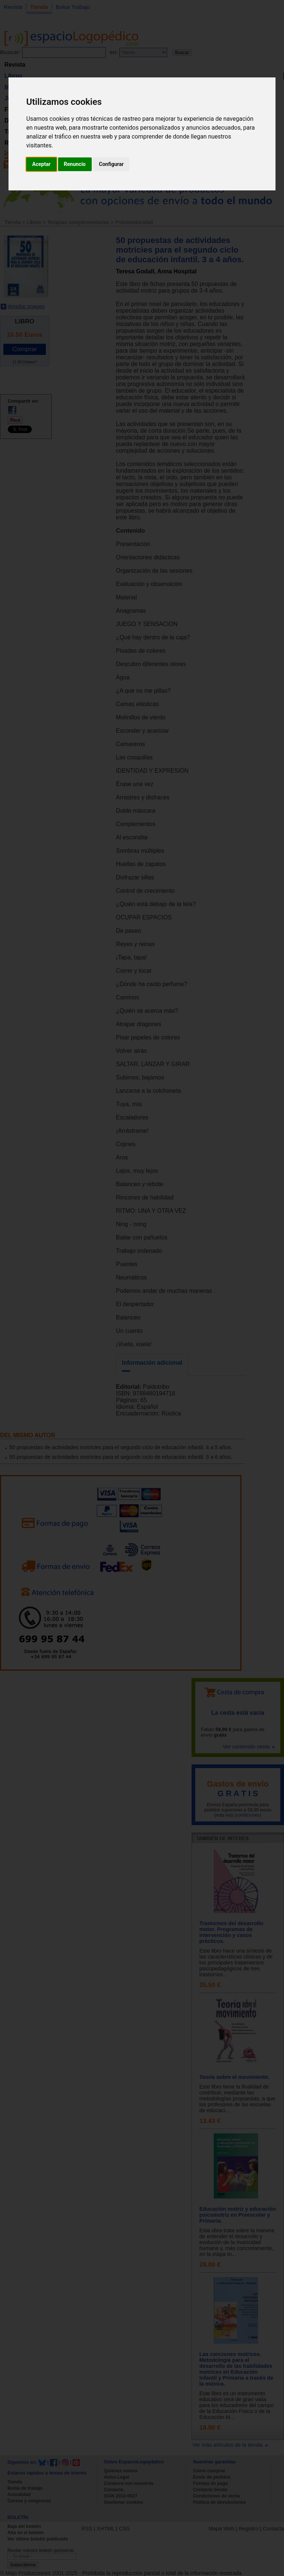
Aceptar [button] (41, 164)
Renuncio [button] (75, 164)
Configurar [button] (111, 164)
